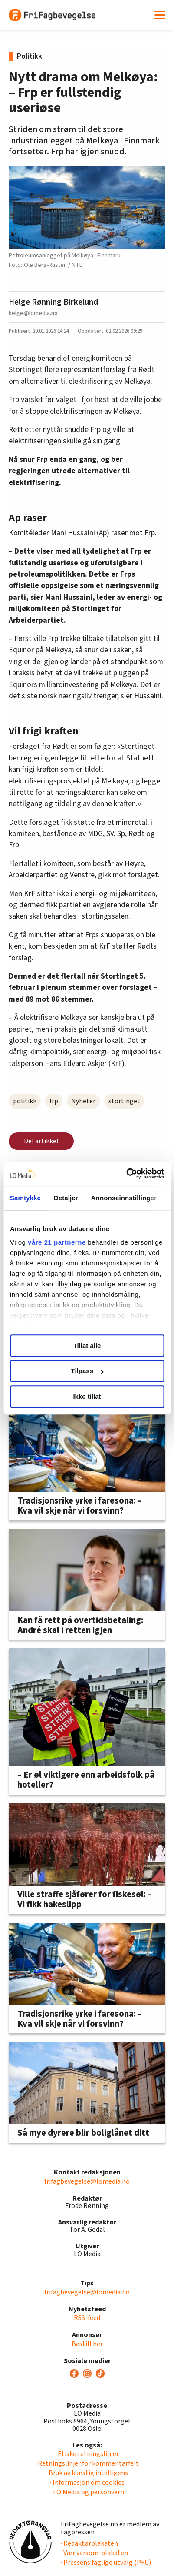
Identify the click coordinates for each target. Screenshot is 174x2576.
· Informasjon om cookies (87, 2482)
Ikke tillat (87, 1396)
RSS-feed (87, 2318)
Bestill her (87, 2344)
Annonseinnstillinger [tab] (124, 1198)
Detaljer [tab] (66, 1198)
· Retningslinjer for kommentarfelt (87, 2463)
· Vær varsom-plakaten (94, 2553)
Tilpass (87, 1370)
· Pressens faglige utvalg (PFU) (106, 2562)
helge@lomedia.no (33, 313)
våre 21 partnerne (57, 1242)
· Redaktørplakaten (89, 2543)
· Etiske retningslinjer (87, 2454)
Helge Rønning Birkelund (53, 302)
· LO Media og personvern (87, 2492)
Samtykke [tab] (25, 1198)
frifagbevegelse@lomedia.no (87, 2181)
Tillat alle (87, 1345)
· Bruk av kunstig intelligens (87, 2473)
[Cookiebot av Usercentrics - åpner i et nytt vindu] (126, 1173)
